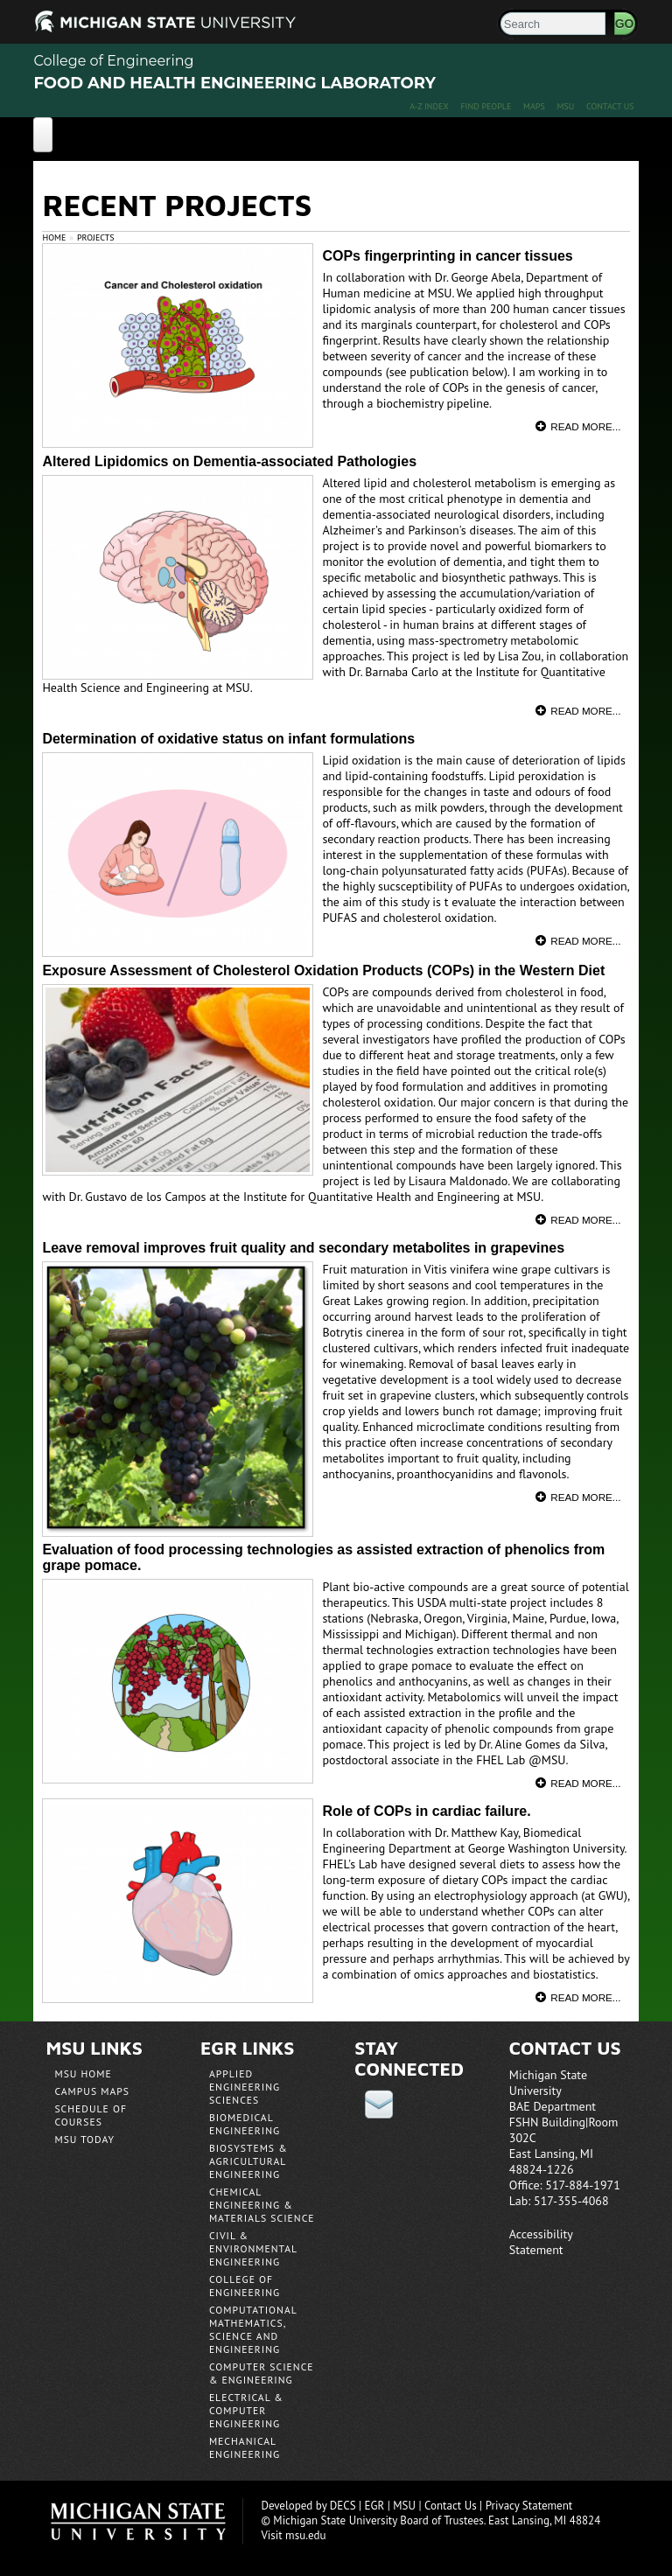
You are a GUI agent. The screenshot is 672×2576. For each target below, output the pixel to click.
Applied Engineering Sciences (244, 2086)
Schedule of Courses (90, 2115)
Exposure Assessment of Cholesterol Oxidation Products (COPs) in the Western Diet (323, 970)
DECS (343, 2505)
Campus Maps (92, 2091)
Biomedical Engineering (244, 2124)
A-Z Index (429, 106)
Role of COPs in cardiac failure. (426, 1811)
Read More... (585, 426)
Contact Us (610, 106)
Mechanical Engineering (244, 2447)
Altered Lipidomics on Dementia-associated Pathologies (229, 461)
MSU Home (82, 2073)
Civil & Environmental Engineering (253, 2248)
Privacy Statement (529, 2505)
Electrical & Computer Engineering (246, 2410)
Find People (485, 106)
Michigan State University (147, 2521)
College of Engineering (113, 60)
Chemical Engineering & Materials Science (262, 2204)
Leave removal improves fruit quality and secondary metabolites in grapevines (303, 1247)
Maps (534, 106)
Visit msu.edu (293, 2535)
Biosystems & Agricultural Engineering (248, 2161)
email (379, 2104)
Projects (96, 237)
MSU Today (84, 2139)
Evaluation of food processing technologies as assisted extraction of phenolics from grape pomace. (323, 1557)
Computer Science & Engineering (261, 2373)
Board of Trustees (441, 2520)
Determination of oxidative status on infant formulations (228, 738)
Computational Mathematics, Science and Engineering (253, 2329)
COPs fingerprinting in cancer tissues (447, 255)
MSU (566, 106)
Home (54, 237)
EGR (375, 2505)
